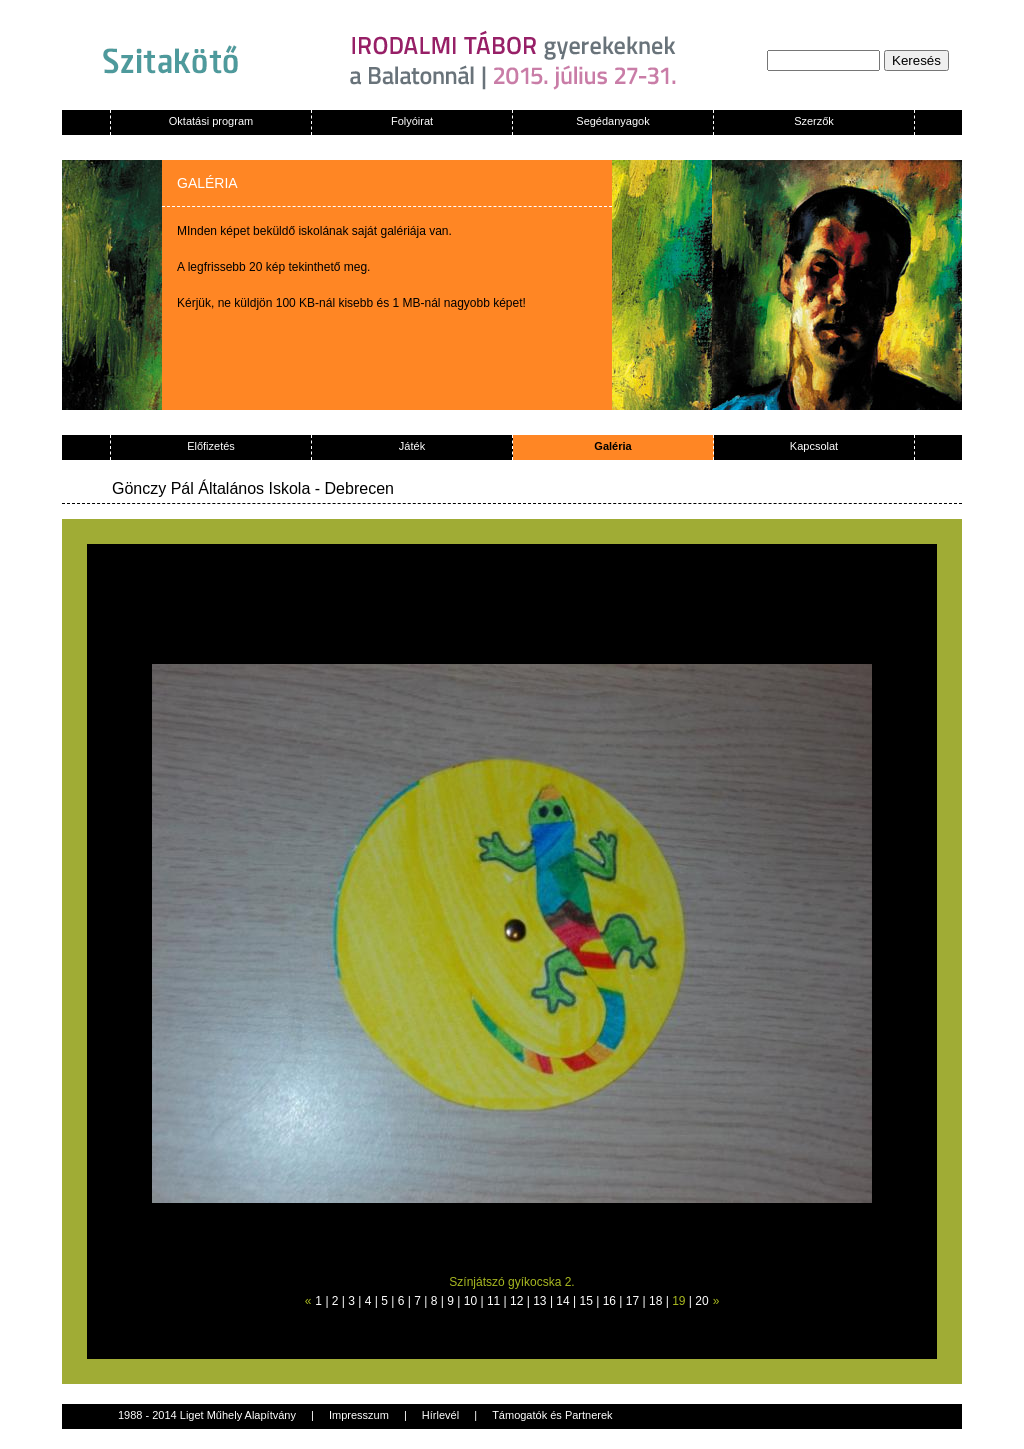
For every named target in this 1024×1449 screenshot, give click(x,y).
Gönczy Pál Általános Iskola (211, 488)
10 (470, 1301)
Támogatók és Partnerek (552, 1415)
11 (493, 1301)
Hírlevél (440, 1415)
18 (655, 1301)
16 (609, 1301)
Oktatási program (211, 121)
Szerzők (814, 121)
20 (701, 1301)
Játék (412, 446)
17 (632, 1301)
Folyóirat (412, 121)
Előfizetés (211, 446)
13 (539, 1301)
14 (562, 1301)
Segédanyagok (612, 121)
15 (586, 1301)
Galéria (612, 446)
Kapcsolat (814, 446)
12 (516, 1301)
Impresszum (359, 1415)
